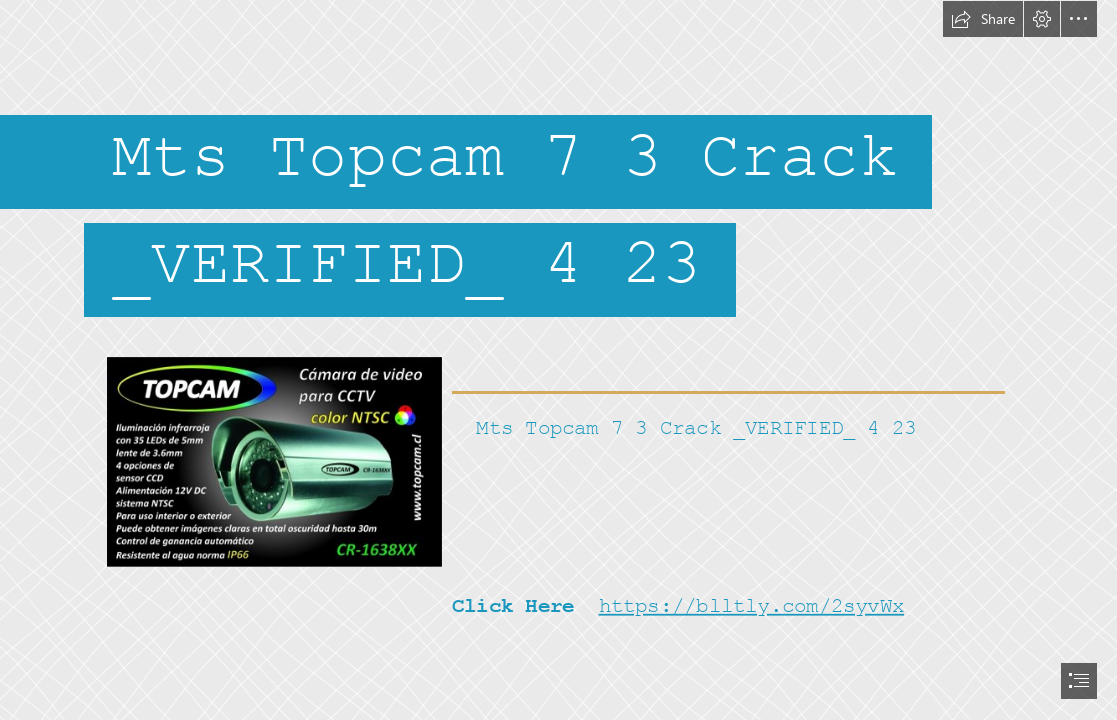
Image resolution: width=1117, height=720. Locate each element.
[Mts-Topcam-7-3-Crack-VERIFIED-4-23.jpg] (273, 461)
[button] (983, 19)
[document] (558, 360)
